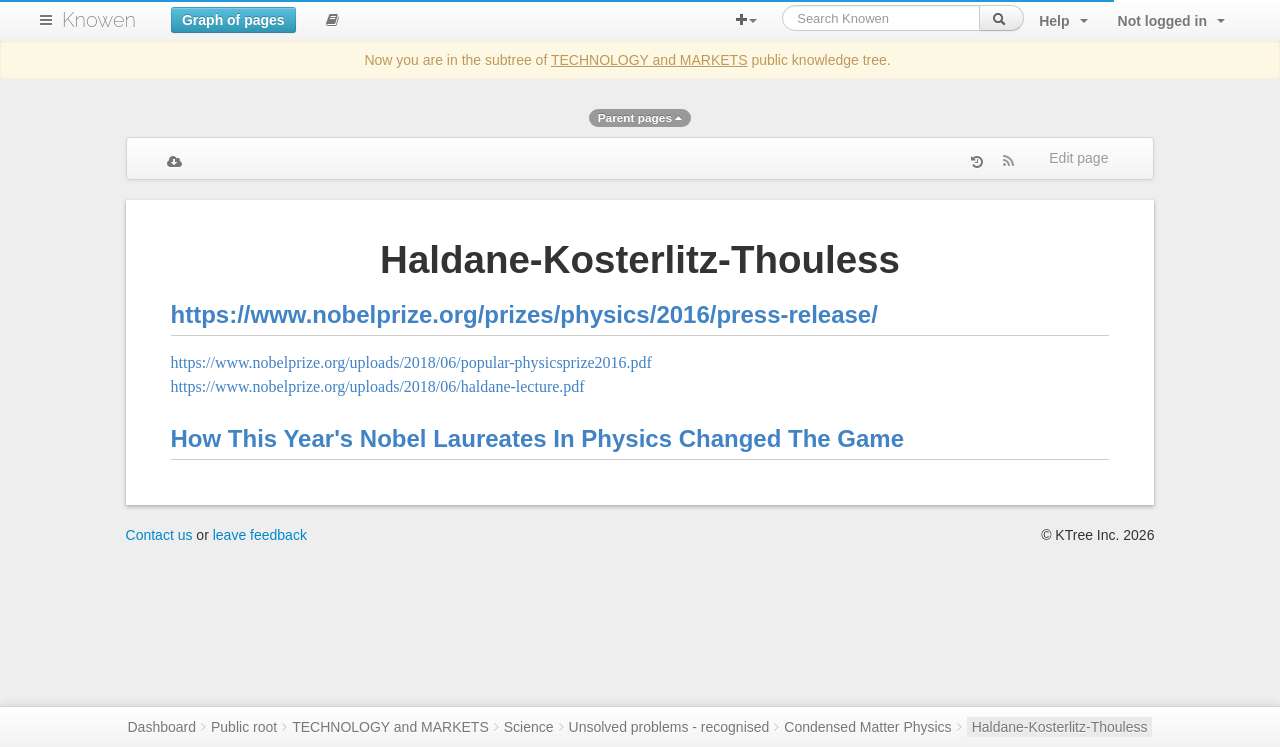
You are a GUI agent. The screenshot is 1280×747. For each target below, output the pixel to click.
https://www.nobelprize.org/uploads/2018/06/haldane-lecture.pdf (378, 386)
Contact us (159, 535)
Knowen (99, 20)
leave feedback (260, 535)
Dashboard (162, 727)
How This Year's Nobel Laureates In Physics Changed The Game (538, 438)
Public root (244, 727)
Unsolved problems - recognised (669, 727)
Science (529, 727)
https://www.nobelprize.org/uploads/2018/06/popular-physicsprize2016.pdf (411, 362)
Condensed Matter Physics (867, 727)
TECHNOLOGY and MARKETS (649, 60)
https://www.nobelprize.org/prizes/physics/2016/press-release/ (524, 314)
